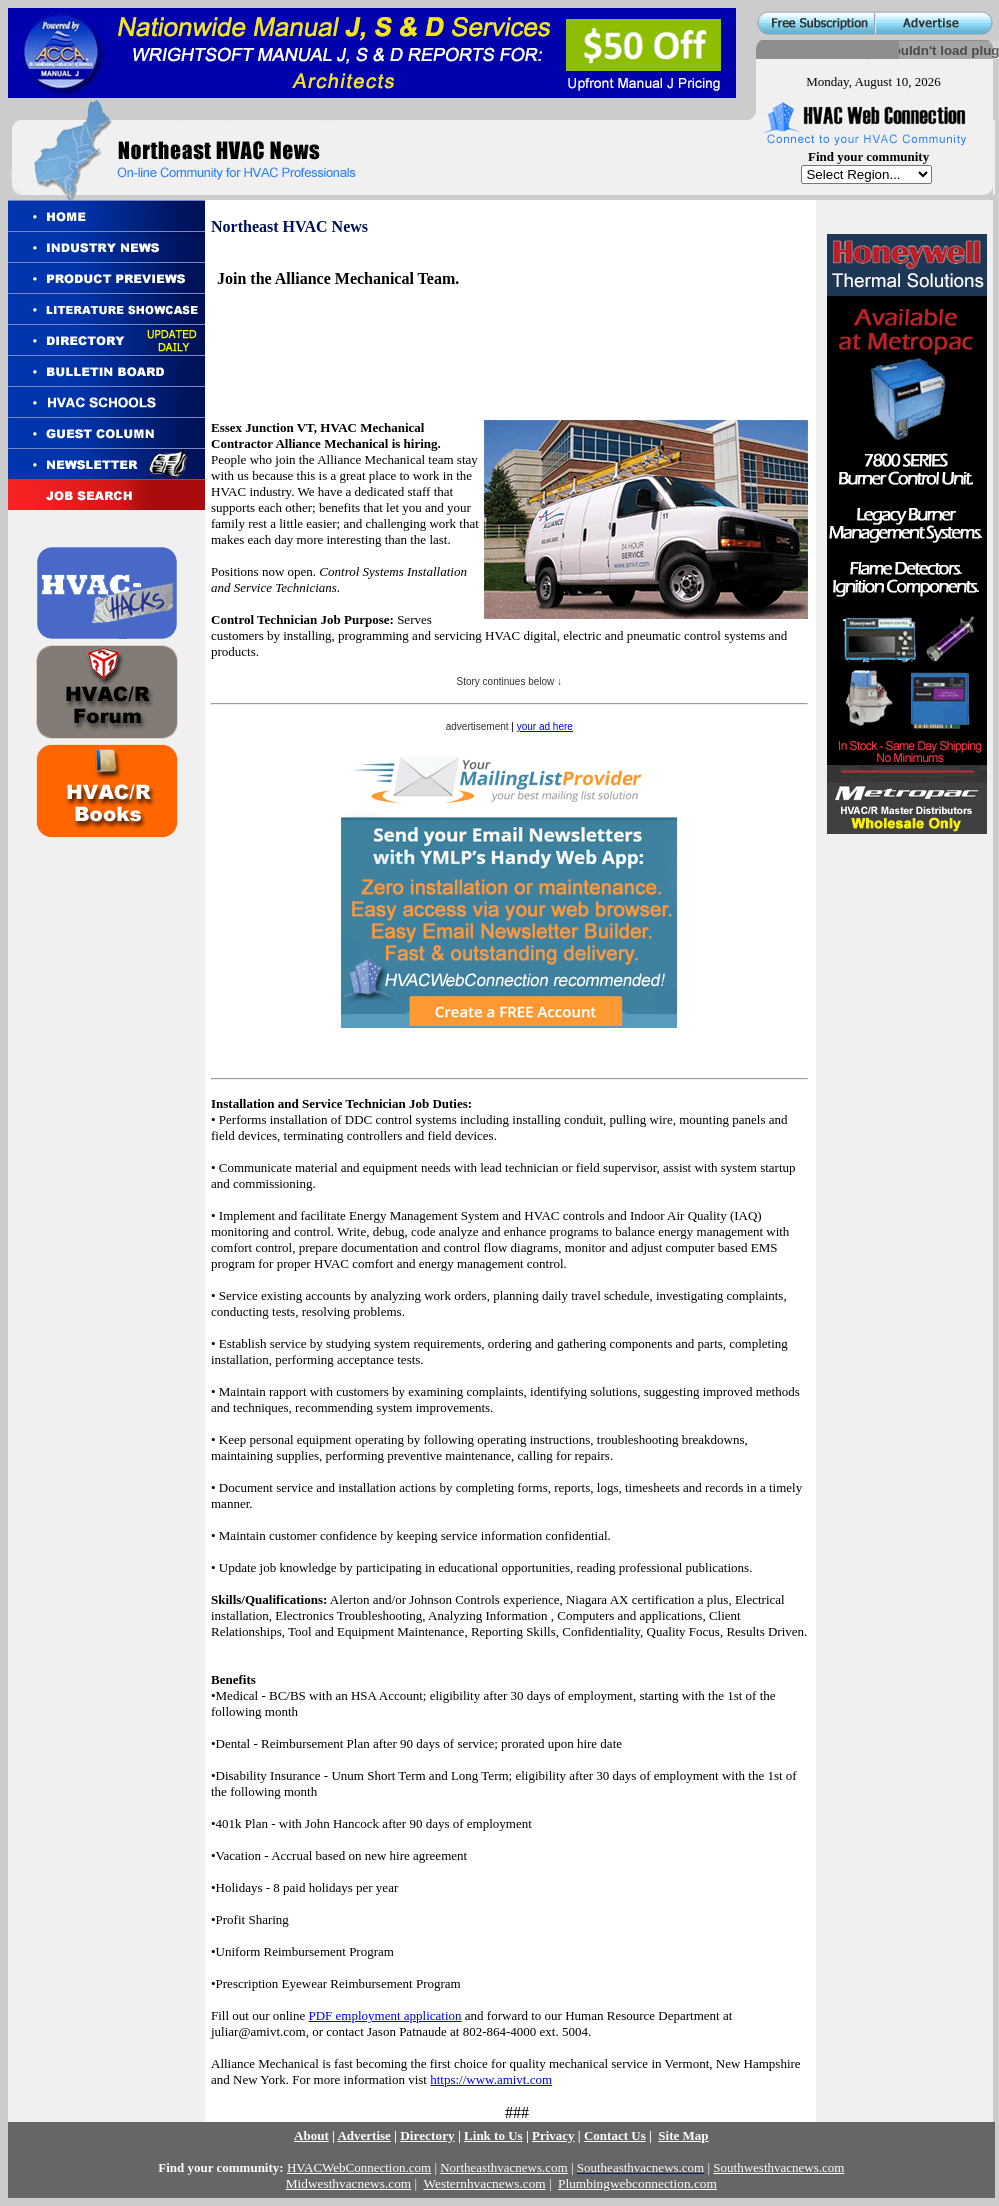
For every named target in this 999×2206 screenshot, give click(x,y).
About (311, 2135)
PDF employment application (385, 2015)
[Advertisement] (451, 336)
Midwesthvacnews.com (348, 2183)
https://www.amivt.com (491, 2079)
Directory (427, 2135)
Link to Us (493, 2135)
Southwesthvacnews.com (778, 2167)
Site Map (683, 2135)
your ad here (545, 726)
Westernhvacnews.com (485, 2183)
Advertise (363, 2135)
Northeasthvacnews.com (503, 2167)
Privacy (553, 2135)
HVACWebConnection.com (359, 2167)
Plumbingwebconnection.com (637, 2183)
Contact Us (615, 2135)
